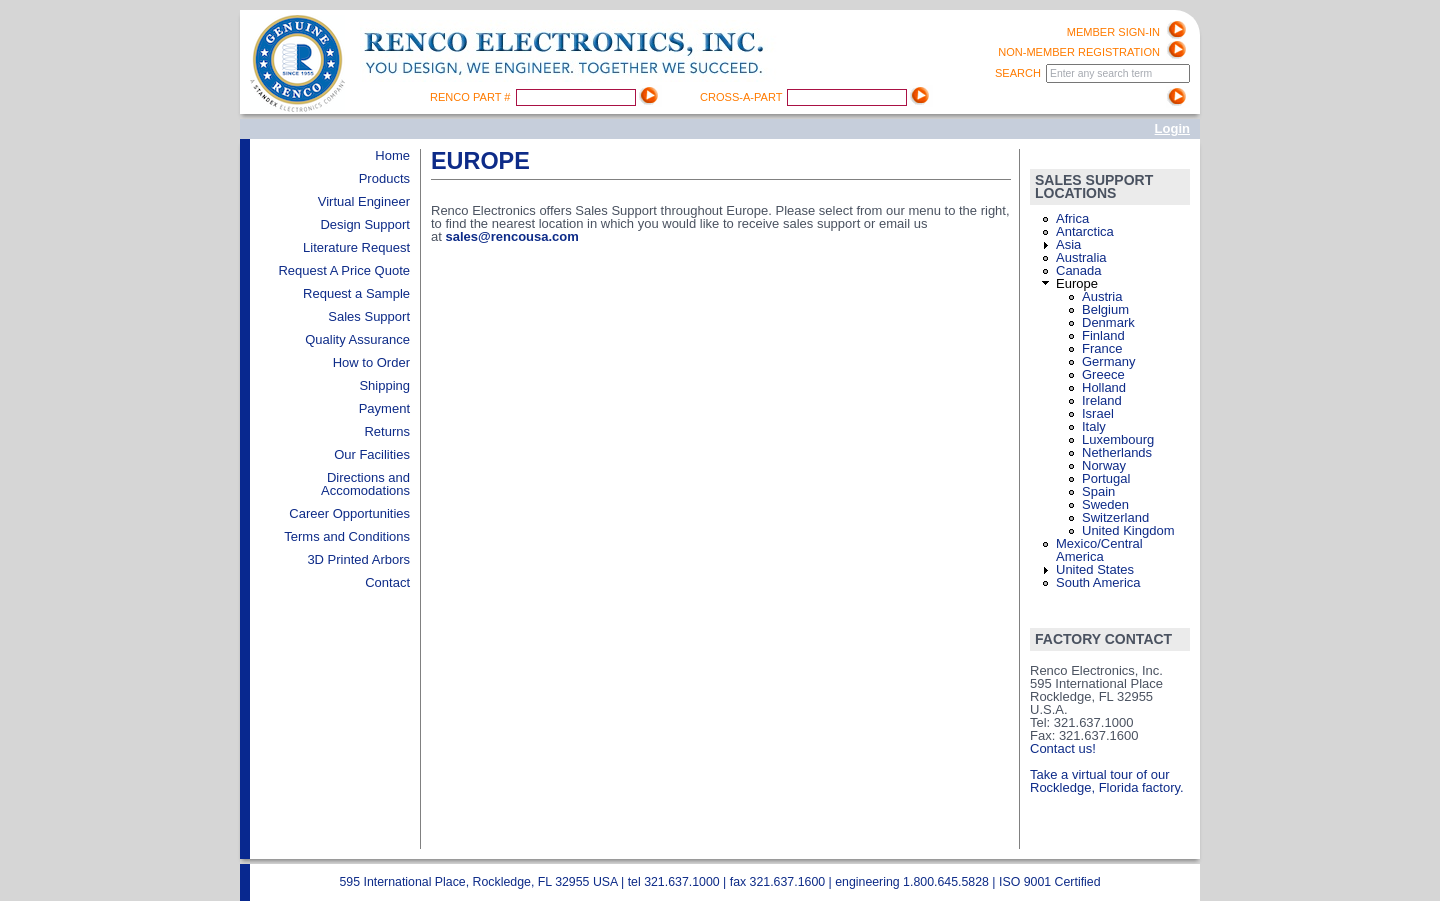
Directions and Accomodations (365, 484)
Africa (1072, 218)
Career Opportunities (349, 513)
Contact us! (1063, 748)
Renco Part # (472, 97)
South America (1098, 582)
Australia (1081, 257)
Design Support (365, 224)
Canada (1079, 270)
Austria (1102, 296)
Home (392, 155)
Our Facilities (372, 454)
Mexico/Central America (1099, 550)
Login (1172, 128)
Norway (1104, 465)
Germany (1108, 361)
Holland (1104, 387)
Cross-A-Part (742, 97)
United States (1095, 569)
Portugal (1106, 478)
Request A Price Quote (344, 270)
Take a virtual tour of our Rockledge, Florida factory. (1107, 781)
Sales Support (369, 316)
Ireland (1102, 400)
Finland (1103, 335)
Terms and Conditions (347, 536)
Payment (384, 408)
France (1102, 348)
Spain (1098, 491)
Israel (1098, 413)
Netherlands (1117, 452)
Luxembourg (1118, 439)
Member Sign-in (1113, 32)
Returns (387, 431)
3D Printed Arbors (358, 559)
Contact (387, 582)
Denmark (1108, 322)
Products (384, 178)
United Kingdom (1128, 530)
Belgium (1105, 309)
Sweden (1105, 504)
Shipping (384, 385)
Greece (1103, 374)
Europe (1077, 283)
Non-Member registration (1079, 52)
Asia (1068, 244)
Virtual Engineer (364, 201)
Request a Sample (356, 293)
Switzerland (1115, 517)
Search (1019, 73)
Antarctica (1085, 231)
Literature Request (356, 247)
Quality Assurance (357, 339)
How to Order (371, 362)
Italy (1094, 426)
